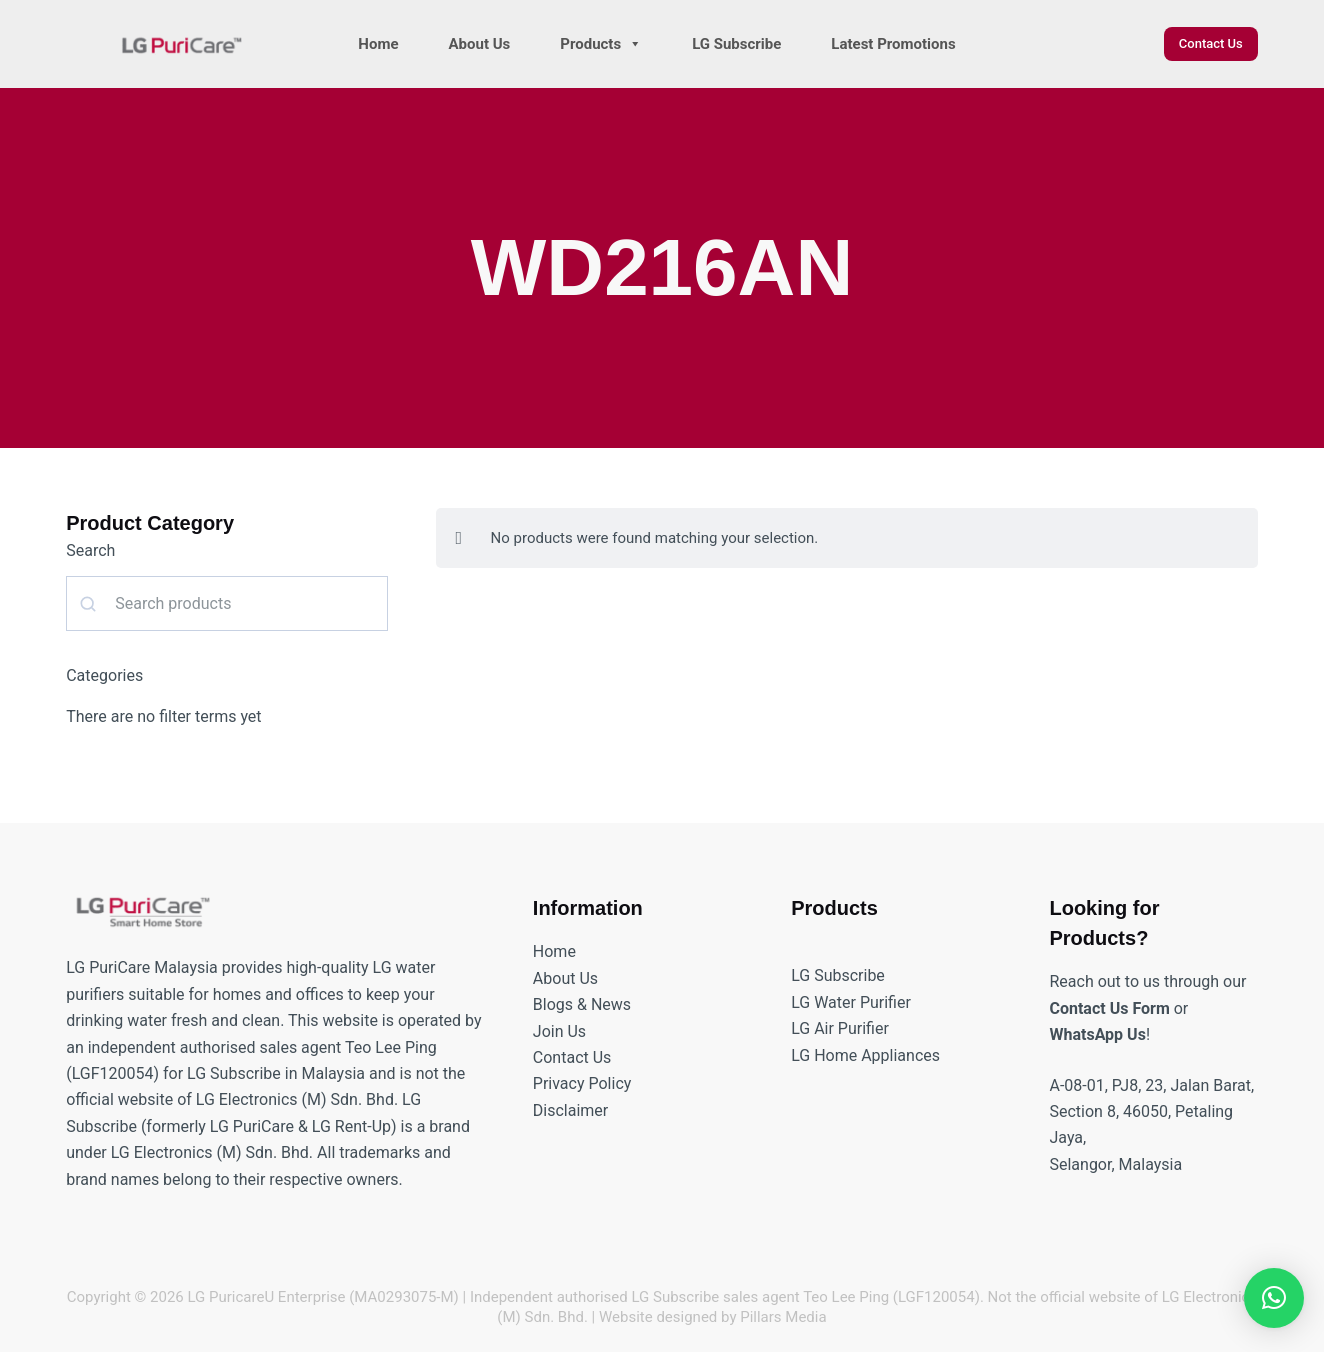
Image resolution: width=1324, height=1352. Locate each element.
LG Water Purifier (851, 1002)
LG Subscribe (736, 44)
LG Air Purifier (840, 1028)
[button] (1274, 1298)
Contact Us (1211, 43)
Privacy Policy (582, 1083)
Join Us (559, 1031)
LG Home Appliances (865, 1055)
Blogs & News (582, 1004)
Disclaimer (570, 1110)
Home (378, 44)
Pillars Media (783, 1317)
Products (601, 44)
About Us (480, 44)
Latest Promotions (893, 44)
